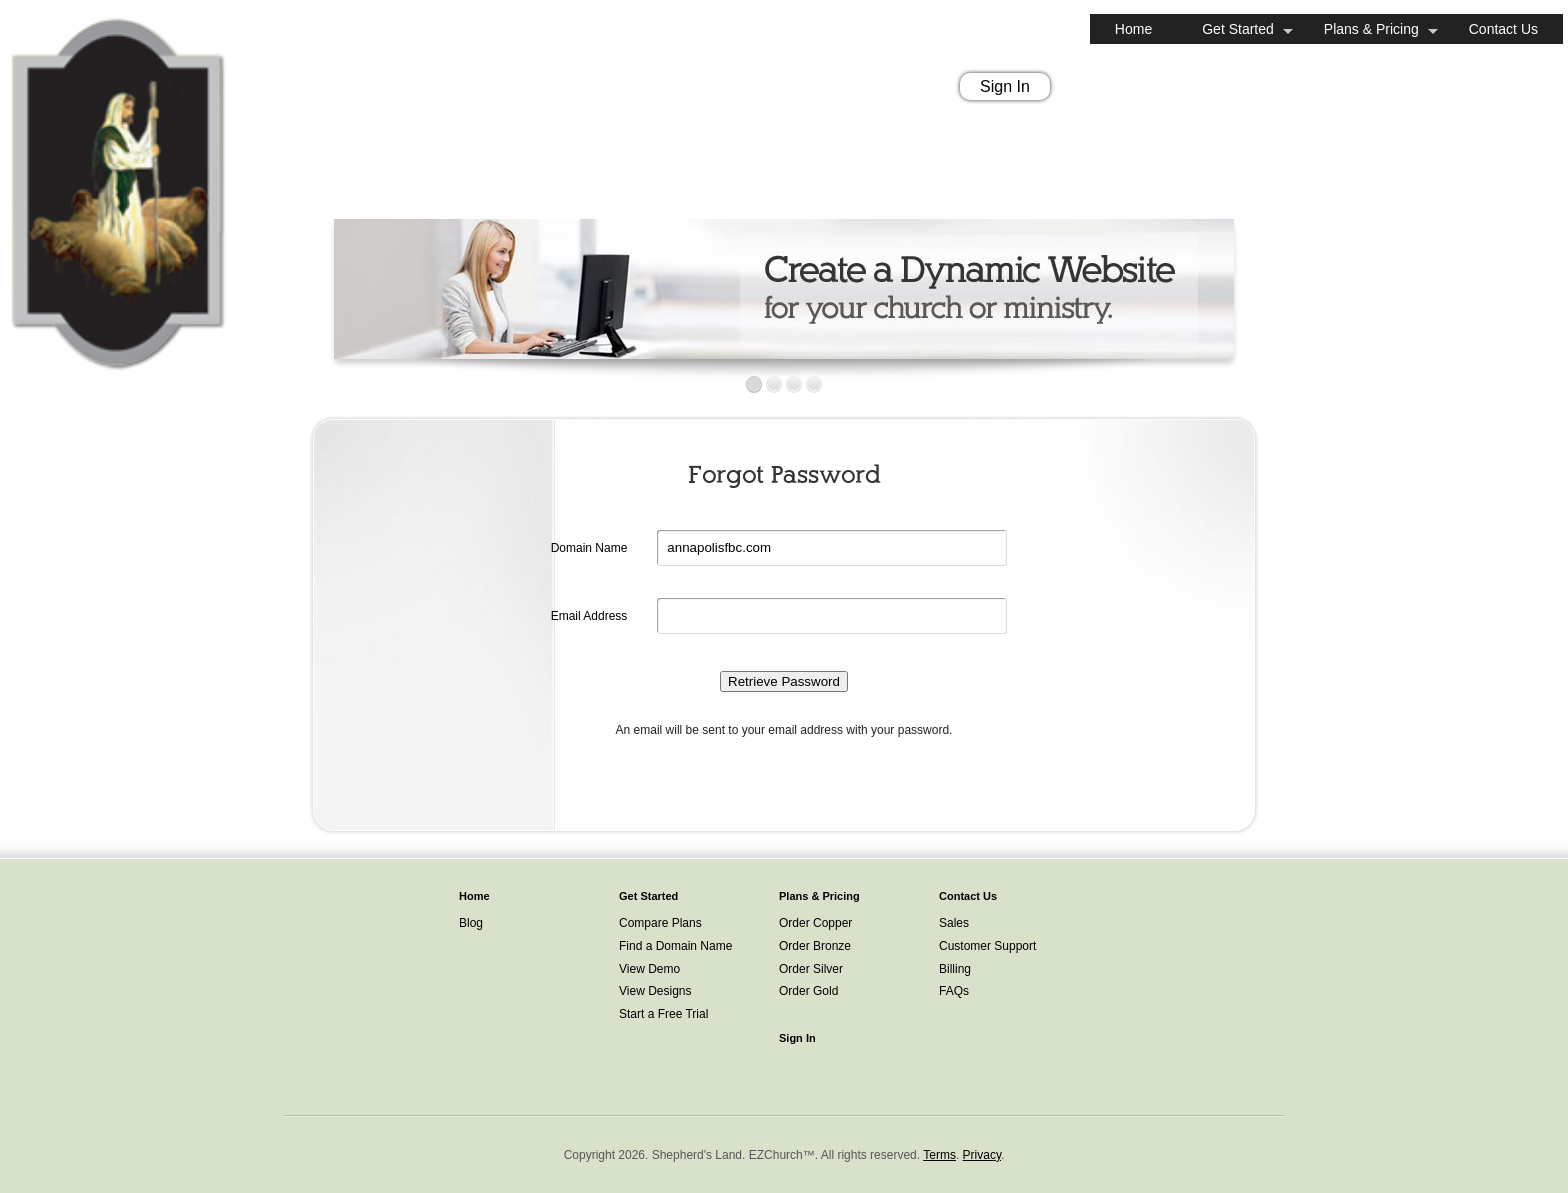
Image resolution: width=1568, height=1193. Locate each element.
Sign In (1005, 86)
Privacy (982, 1155)
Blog (471, 923)
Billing (955, 969)
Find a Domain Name (675, 946)
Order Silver (811, 969)
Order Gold (808, 991)
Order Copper (815, 923)
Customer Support (987, 946)
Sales (954, 923)
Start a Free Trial (663, 1014)
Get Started (1238, 29)
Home (1133, 29)
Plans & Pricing (1371, 29)
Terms (939, 1155)
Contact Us (1503, 29)
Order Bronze (815, 946)
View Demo (649, 969)
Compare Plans (660, 923)
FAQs (954, 991)
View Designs (655, 991)
